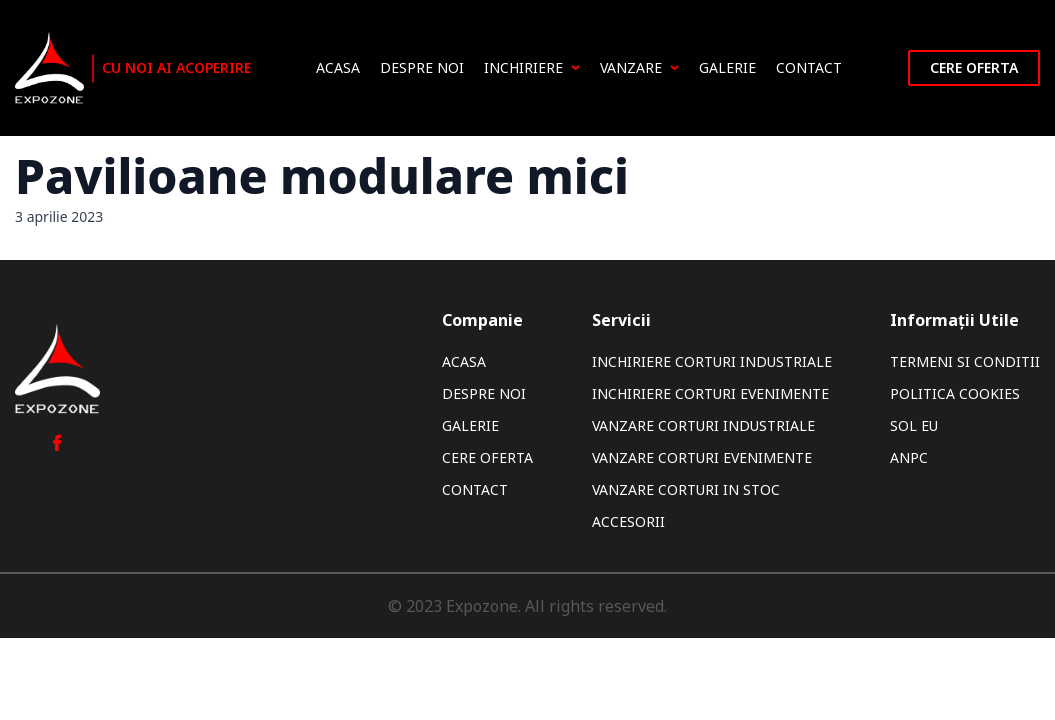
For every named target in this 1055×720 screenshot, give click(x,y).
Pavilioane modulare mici (322, 175)
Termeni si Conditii (965, 361)
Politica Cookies (955, 393)
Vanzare (639, 67)
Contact (809, 67)
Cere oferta (974, 67)
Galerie (727, 67)
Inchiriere (532, 67)
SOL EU (914, 425)
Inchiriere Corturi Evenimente (710, 393)
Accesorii (628, 521)
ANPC (909, 457)
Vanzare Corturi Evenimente (702, 457)
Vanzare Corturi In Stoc (686, 489)
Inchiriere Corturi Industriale (712, 361)
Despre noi (422, 67)
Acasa (338, 67)
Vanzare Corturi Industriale (703, 425)
